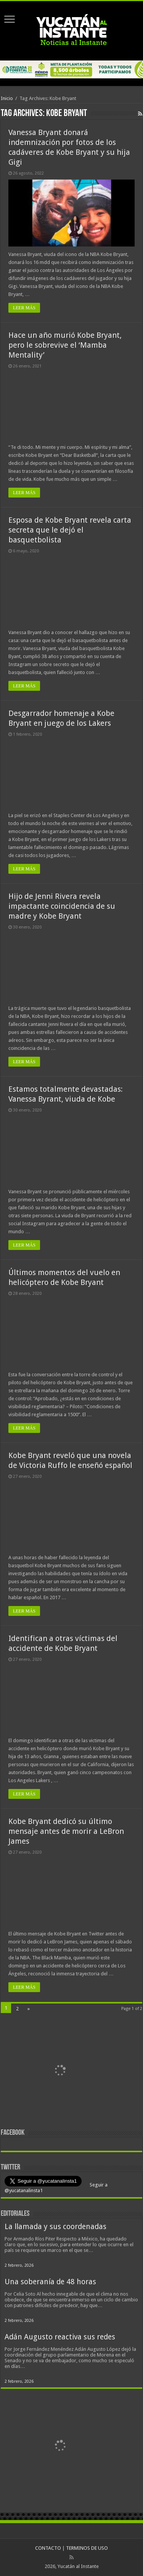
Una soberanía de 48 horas (50, 2281)
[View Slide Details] (60, 2072)
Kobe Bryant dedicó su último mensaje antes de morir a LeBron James (66, 1831)
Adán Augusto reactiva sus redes (60, 2337)
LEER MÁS (24, 307)
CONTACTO (48, 2548)
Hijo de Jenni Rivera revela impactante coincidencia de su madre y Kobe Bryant (61, 906)
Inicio (7, 98)
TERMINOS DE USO (87, 2548)
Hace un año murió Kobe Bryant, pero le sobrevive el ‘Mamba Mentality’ (65, 345)
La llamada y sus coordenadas (55, 2226)
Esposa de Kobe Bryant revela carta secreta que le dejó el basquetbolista (69, 529)
